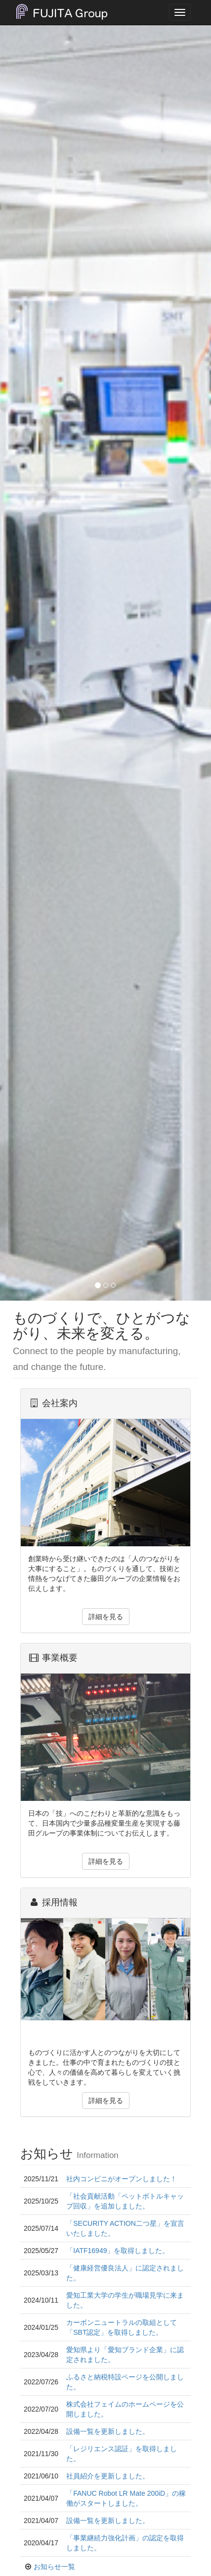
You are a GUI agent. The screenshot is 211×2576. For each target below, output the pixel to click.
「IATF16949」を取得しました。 (117, 2251)
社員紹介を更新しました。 (107, 2476)
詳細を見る (105, 1617)
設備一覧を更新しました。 (107, 2431)
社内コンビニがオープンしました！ (121, 2179)
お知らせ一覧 (54, 2567)
